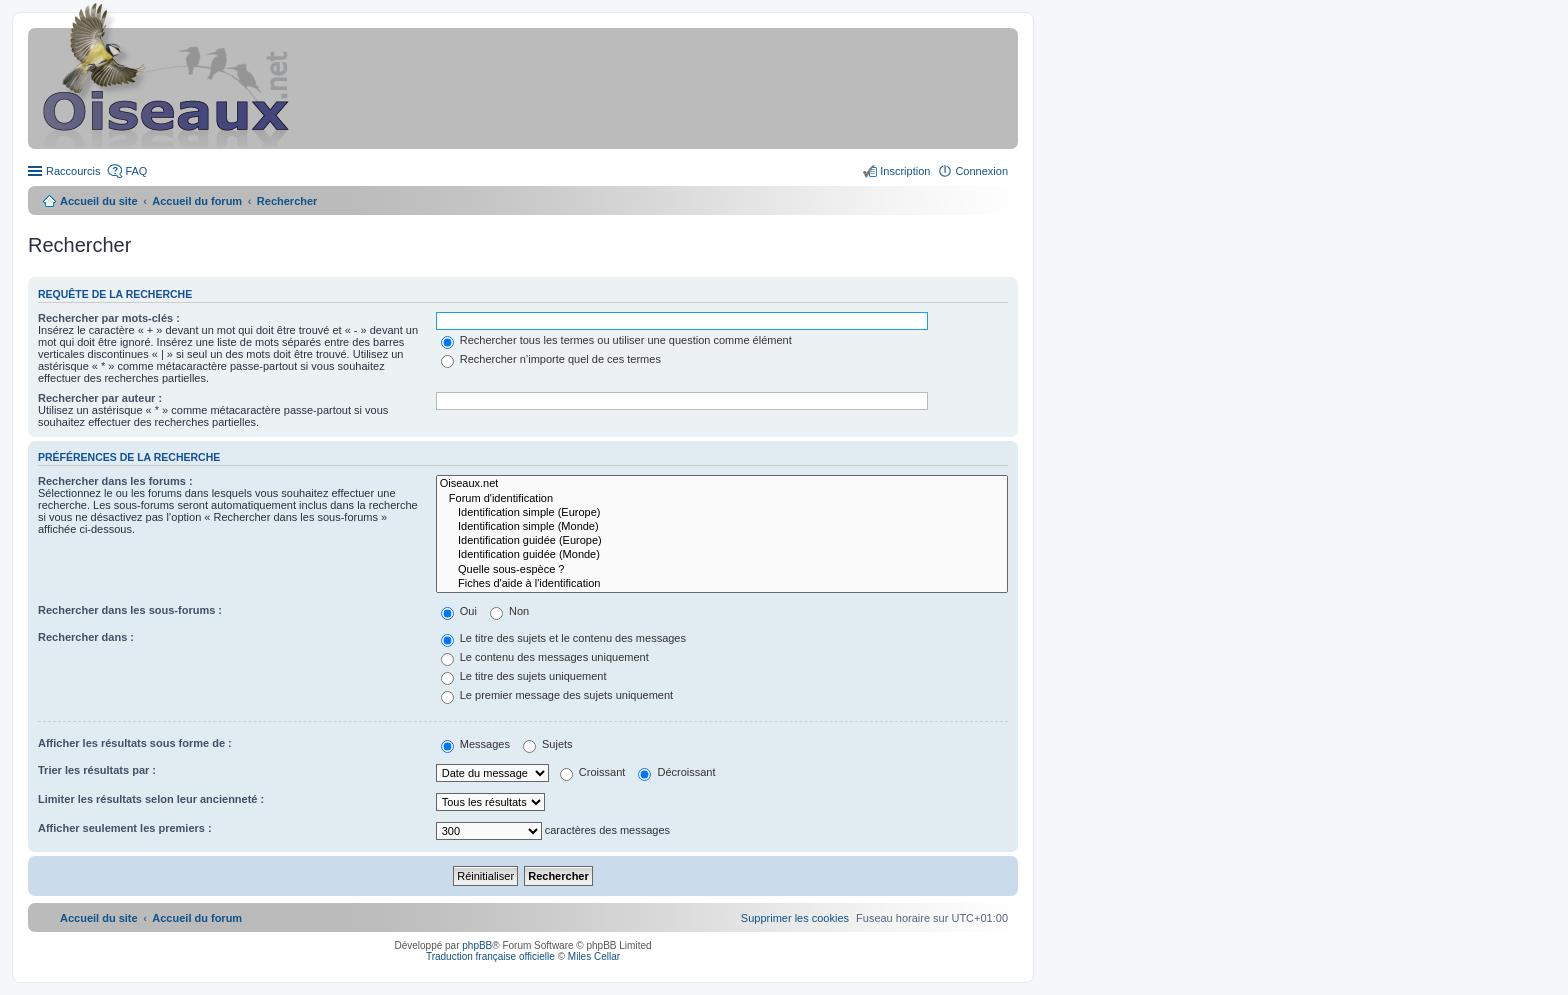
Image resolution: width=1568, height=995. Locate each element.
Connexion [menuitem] (981, 171)
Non (509, 611)
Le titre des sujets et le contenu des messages (563, 638)
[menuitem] (795, 918)
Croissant (593, 772)
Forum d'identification (722, 499)
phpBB (477, 945)
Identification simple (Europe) (722, 513)
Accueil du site (99, 201)
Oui (459, 611)
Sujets (548, 744)
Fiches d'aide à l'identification (722, 584)
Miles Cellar (594, 956)
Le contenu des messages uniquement (545, 657)
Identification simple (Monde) (722, 527)
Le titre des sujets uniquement (524, 676)
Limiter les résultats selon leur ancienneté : (151, 799)
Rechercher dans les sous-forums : (130, 610)
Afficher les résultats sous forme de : (135, 743)
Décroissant (676, 772)
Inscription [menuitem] (905, 171)
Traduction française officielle (490, 956)
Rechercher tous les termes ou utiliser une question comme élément (616, 340)
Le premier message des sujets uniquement (557, 695)
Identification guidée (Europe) (722, 541)
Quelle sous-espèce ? (722, 570)
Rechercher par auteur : (100, 398)
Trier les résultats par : (97, 770)
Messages (475, 744)
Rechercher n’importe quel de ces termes (551, 359)
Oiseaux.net (722, 484)
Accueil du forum (197, 201)
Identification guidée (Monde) (722, 555)
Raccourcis (73, 171)
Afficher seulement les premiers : (125, 828)
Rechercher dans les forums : (115, 481)
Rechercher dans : (86, 637)
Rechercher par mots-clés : (109, 318)
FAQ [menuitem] (136, 171)
